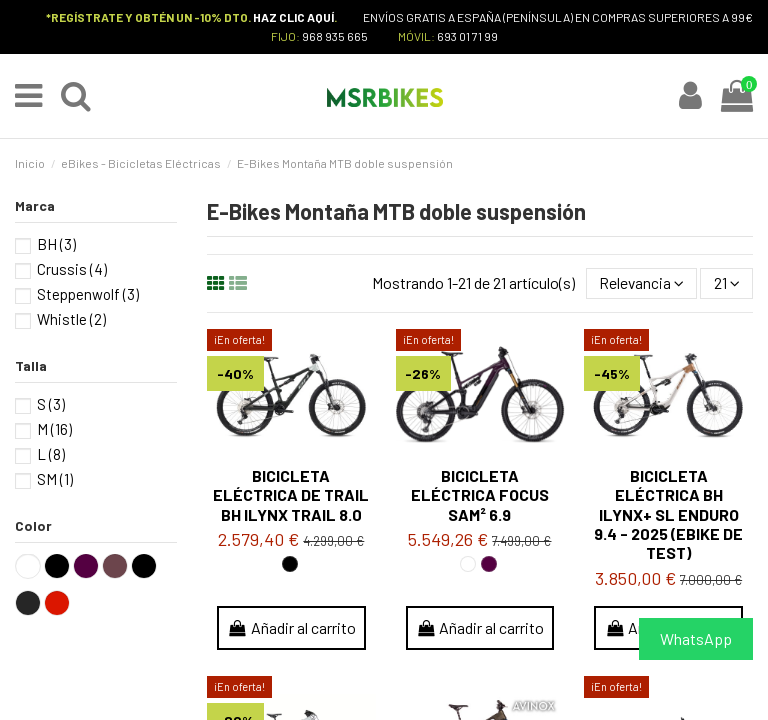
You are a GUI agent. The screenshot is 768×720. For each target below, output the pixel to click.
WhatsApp (696, 638)
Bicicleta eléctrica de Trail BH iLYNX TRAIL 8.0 (291, 496)
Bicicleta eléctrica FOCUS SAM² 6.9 (480, 496)
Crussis (72, 270)
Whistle (71, 320)
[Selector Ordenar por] (640, 284)
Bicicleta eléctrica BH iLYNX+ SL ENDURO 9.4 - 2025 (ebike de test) (668, 516)
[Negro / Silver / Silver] (290, 565)
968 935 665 (335, 36)
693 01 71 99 (467, 36)
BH (56, 245)
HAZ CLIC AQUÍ (293, 17)
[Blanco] (468, 565)
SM (55, 479)
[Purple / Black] (489, 565)
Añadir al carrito (291, 629)
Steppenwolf (88, 295)
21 (726, 284)
